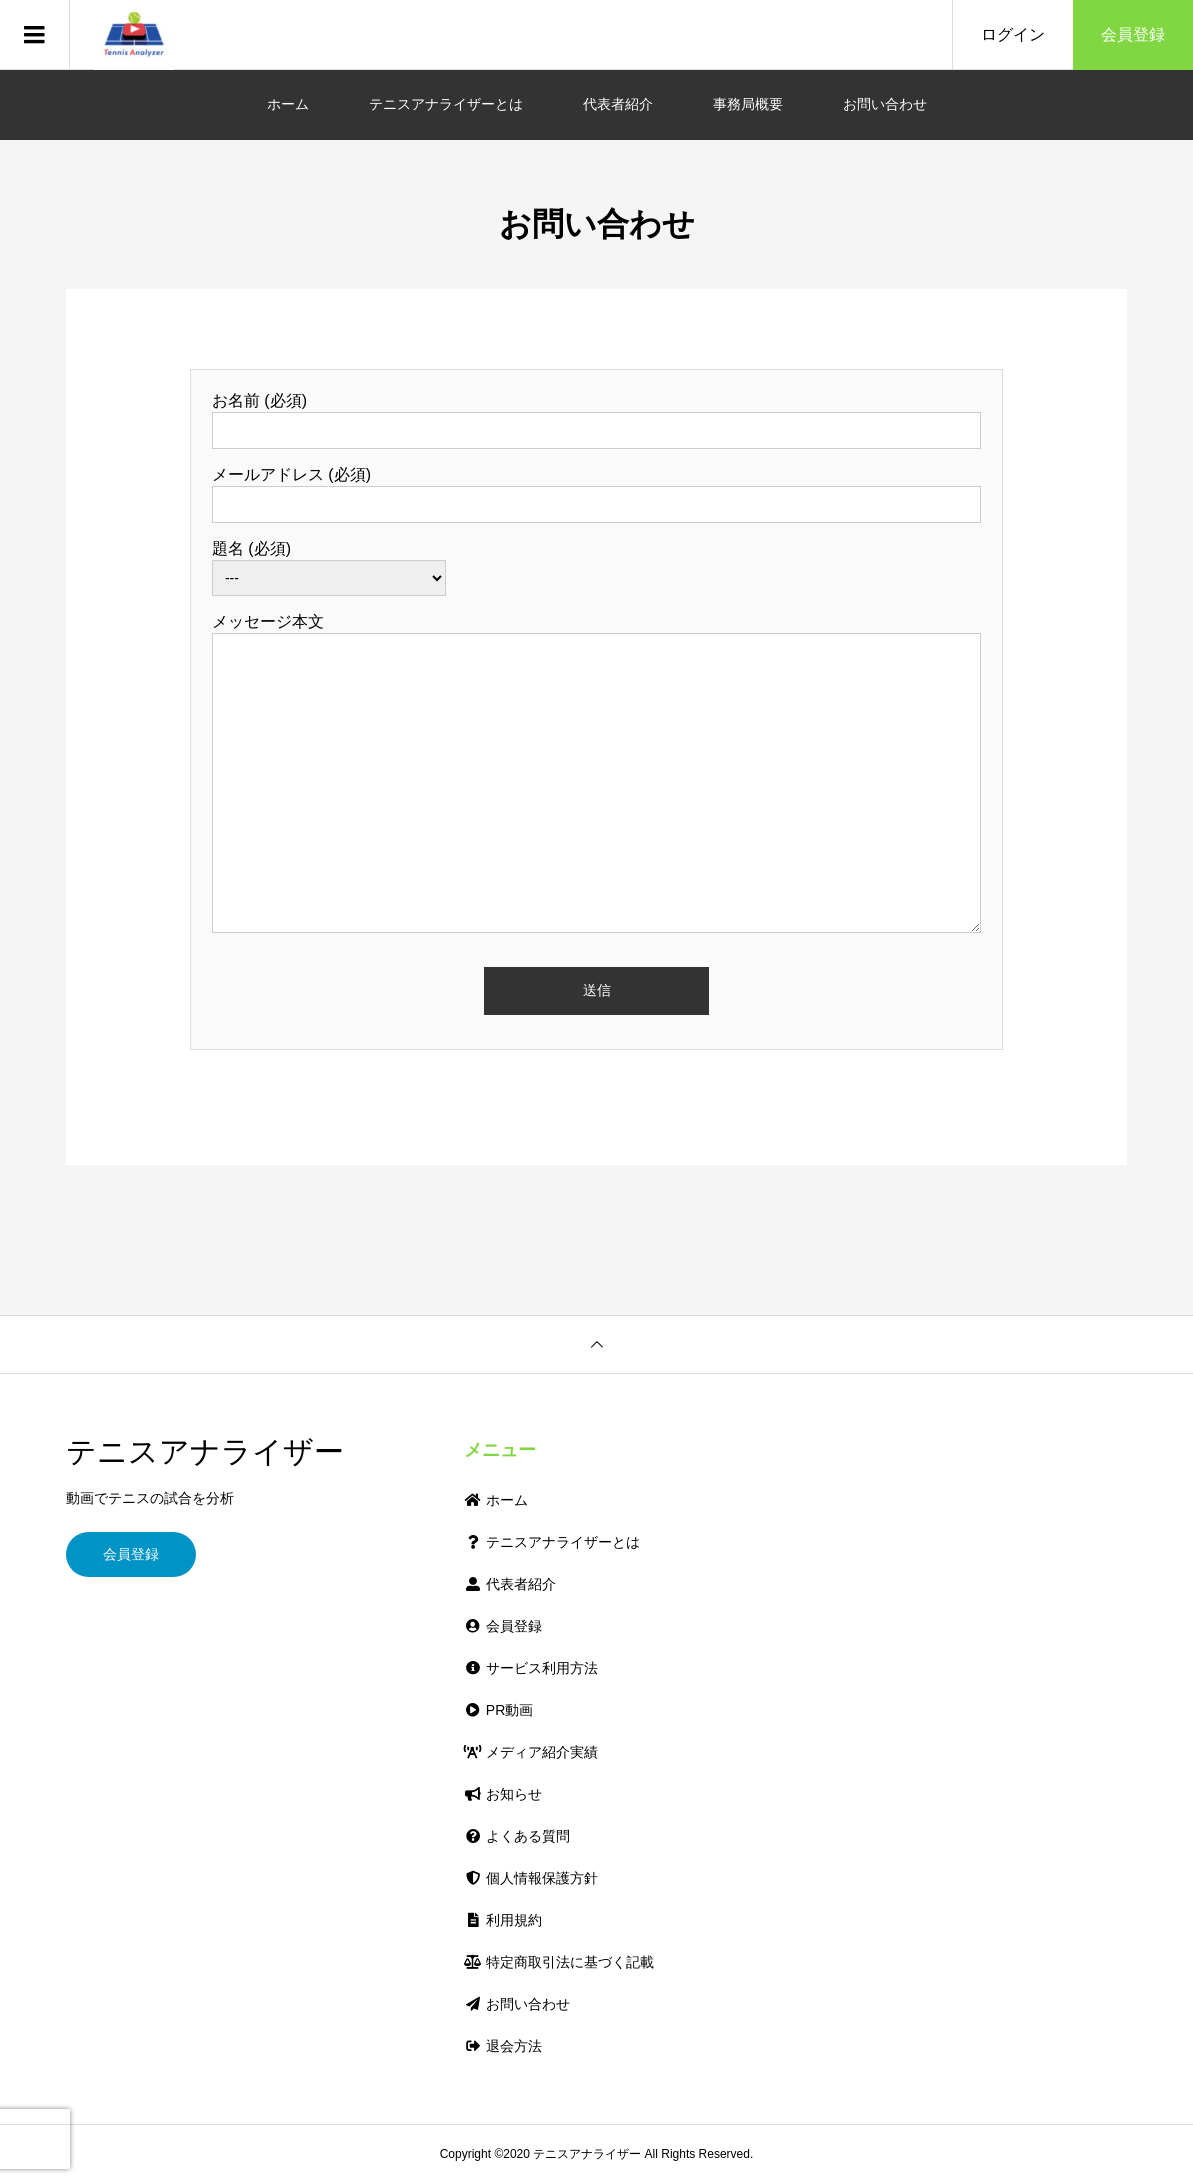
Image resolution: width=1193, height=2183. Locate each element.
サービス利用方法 (530, 1668)
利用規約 (502, 1920)
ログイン (1013, 34)
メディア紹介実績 (530, 1752)
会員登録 (1133, 34)
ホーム (288, 104)
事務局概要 (748, 104)
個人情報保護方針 (530, 1878)
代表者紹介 (618, 104)
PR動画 (498, 1710)
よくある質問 (516, 1836)
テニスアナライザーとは (446, 104)
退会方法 (502, 2046)
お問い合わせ (885, 104)
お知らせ (502, 1794)
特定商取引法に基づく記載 (558, 1962)
